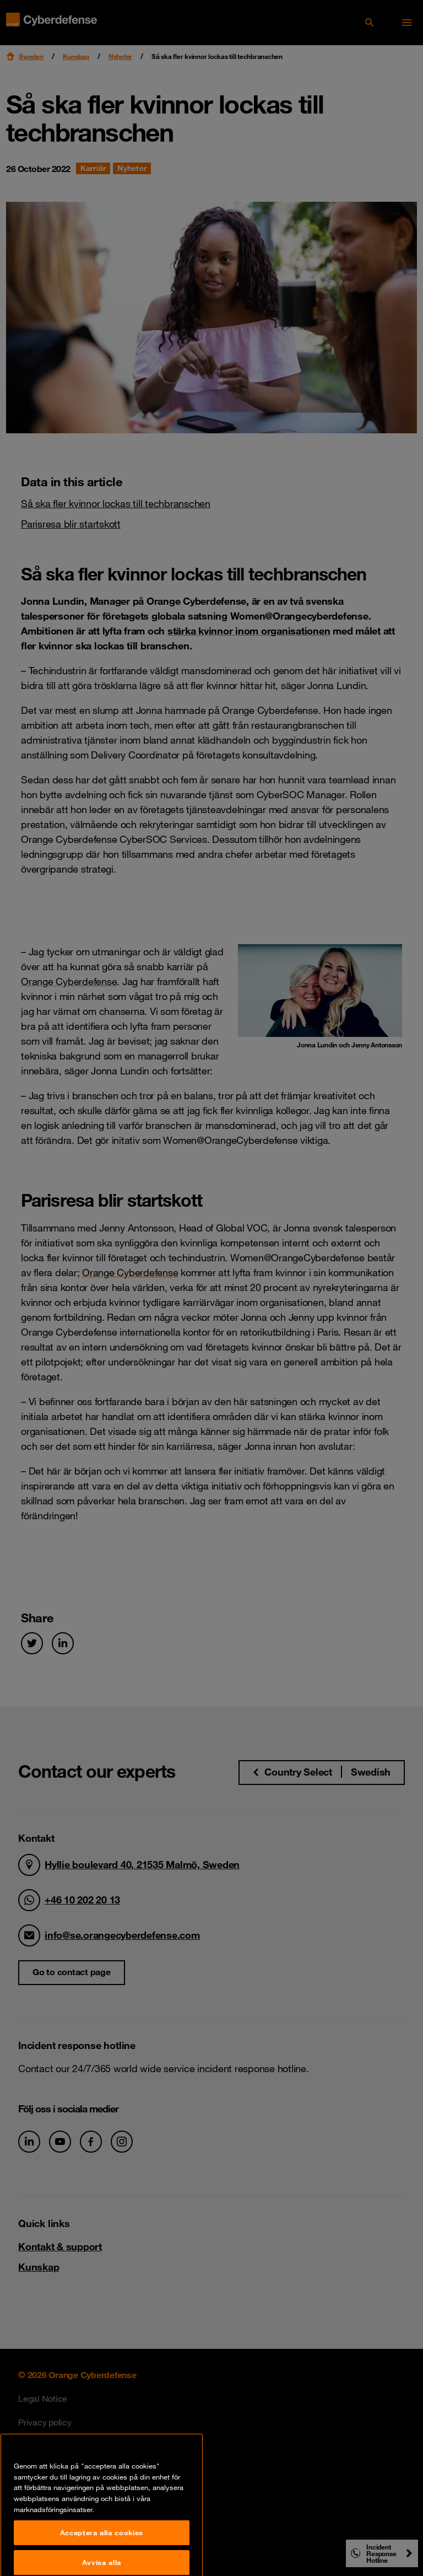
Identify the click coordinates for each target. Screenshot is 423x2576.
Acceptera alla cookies (101, 2560)
